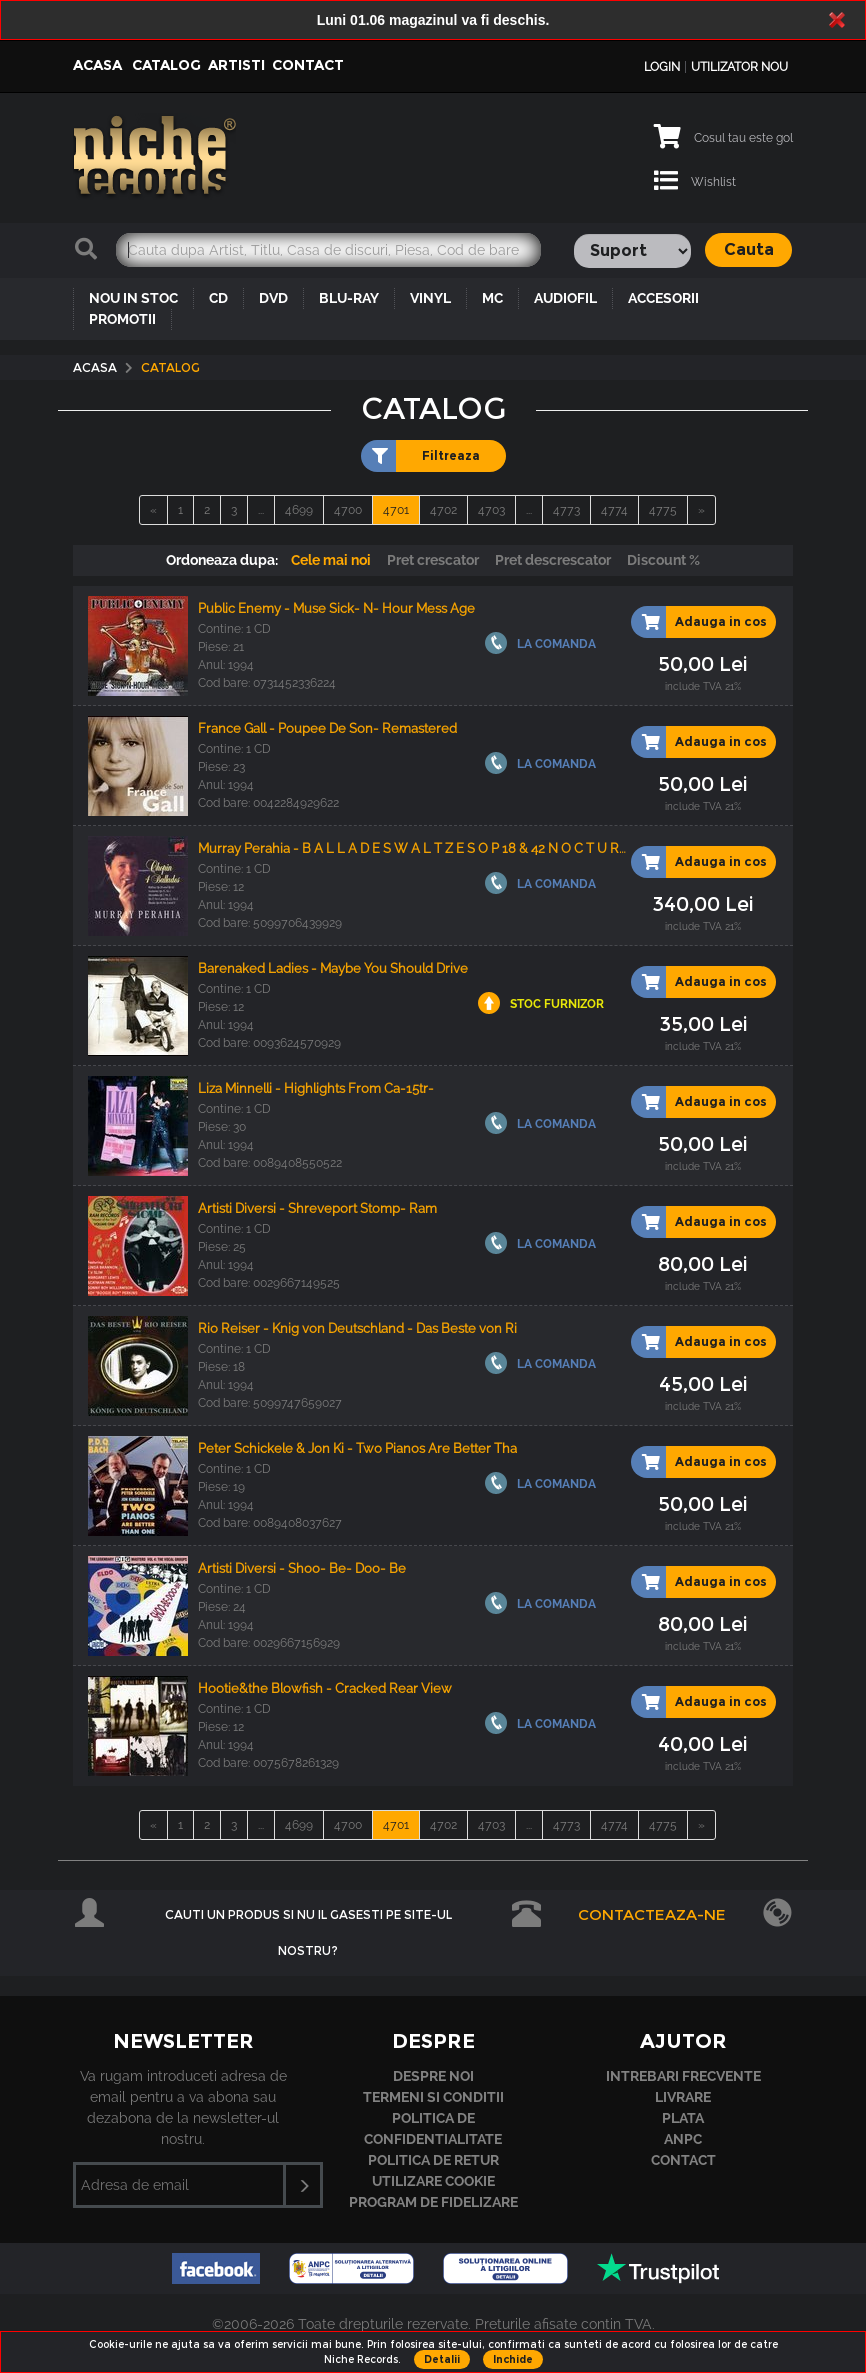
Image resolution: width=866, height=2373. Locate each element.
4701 (396, 510)
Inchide (513, 2359)
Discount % (663, 560)
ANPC (683, 2139)
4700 (348, 510)
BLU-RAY (349, 298)
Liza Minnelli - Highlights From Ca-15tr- (316, 1088)
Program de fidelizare (433, 2202)
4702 (443, 510)
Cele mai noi (331, 560)
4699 (299, 510)
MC (492, 298)
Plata (683, 2118)
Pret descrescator (553, 560)
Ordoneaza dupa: (222, 560)
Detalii (442, 2359)
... (261, 510)
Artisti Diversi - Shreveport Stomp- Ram (317, 1208)
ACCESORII (663, 298)
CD (218, 298)
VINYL (430, 298)
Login (662, 67)
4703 (491, 510)
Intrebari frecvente (683, 2076)
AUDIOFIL (565, 298)
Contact (308, 65)
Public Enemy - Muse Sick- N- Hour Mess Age (336, 608)
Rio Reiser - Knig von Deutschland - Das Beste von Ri (357, 1328)
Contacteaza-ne (652, 1914)
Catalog (166, 65)
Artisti (236, 65)
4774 (614, 510)
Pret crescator (433, 560)
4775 (663, 510)
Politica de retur (433, 2160)
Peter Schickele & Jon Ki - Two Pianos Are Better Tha (357, 1448)
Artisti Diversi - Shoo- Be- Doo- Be (302, 1568)
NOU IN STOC (133, 298)
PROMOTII (122, 319)
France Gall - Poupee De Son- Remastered (327, 728)
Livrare (683, 2097)
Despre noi (433, 2076)
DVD (273, 298)
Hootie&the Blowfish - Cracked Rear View (325, 1688)
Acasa (97, 65)
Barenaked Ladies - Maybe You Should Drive (333, 968)
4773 (566, 510)
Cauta (749, 249)
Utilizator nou (739, 67)
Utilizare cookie (433, 2181)
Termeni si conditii (433, 2097)
